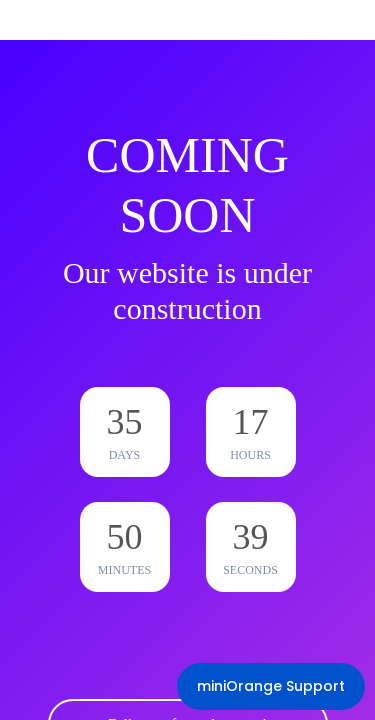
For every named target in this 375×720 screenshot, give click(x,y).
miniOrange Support (271, 686)
